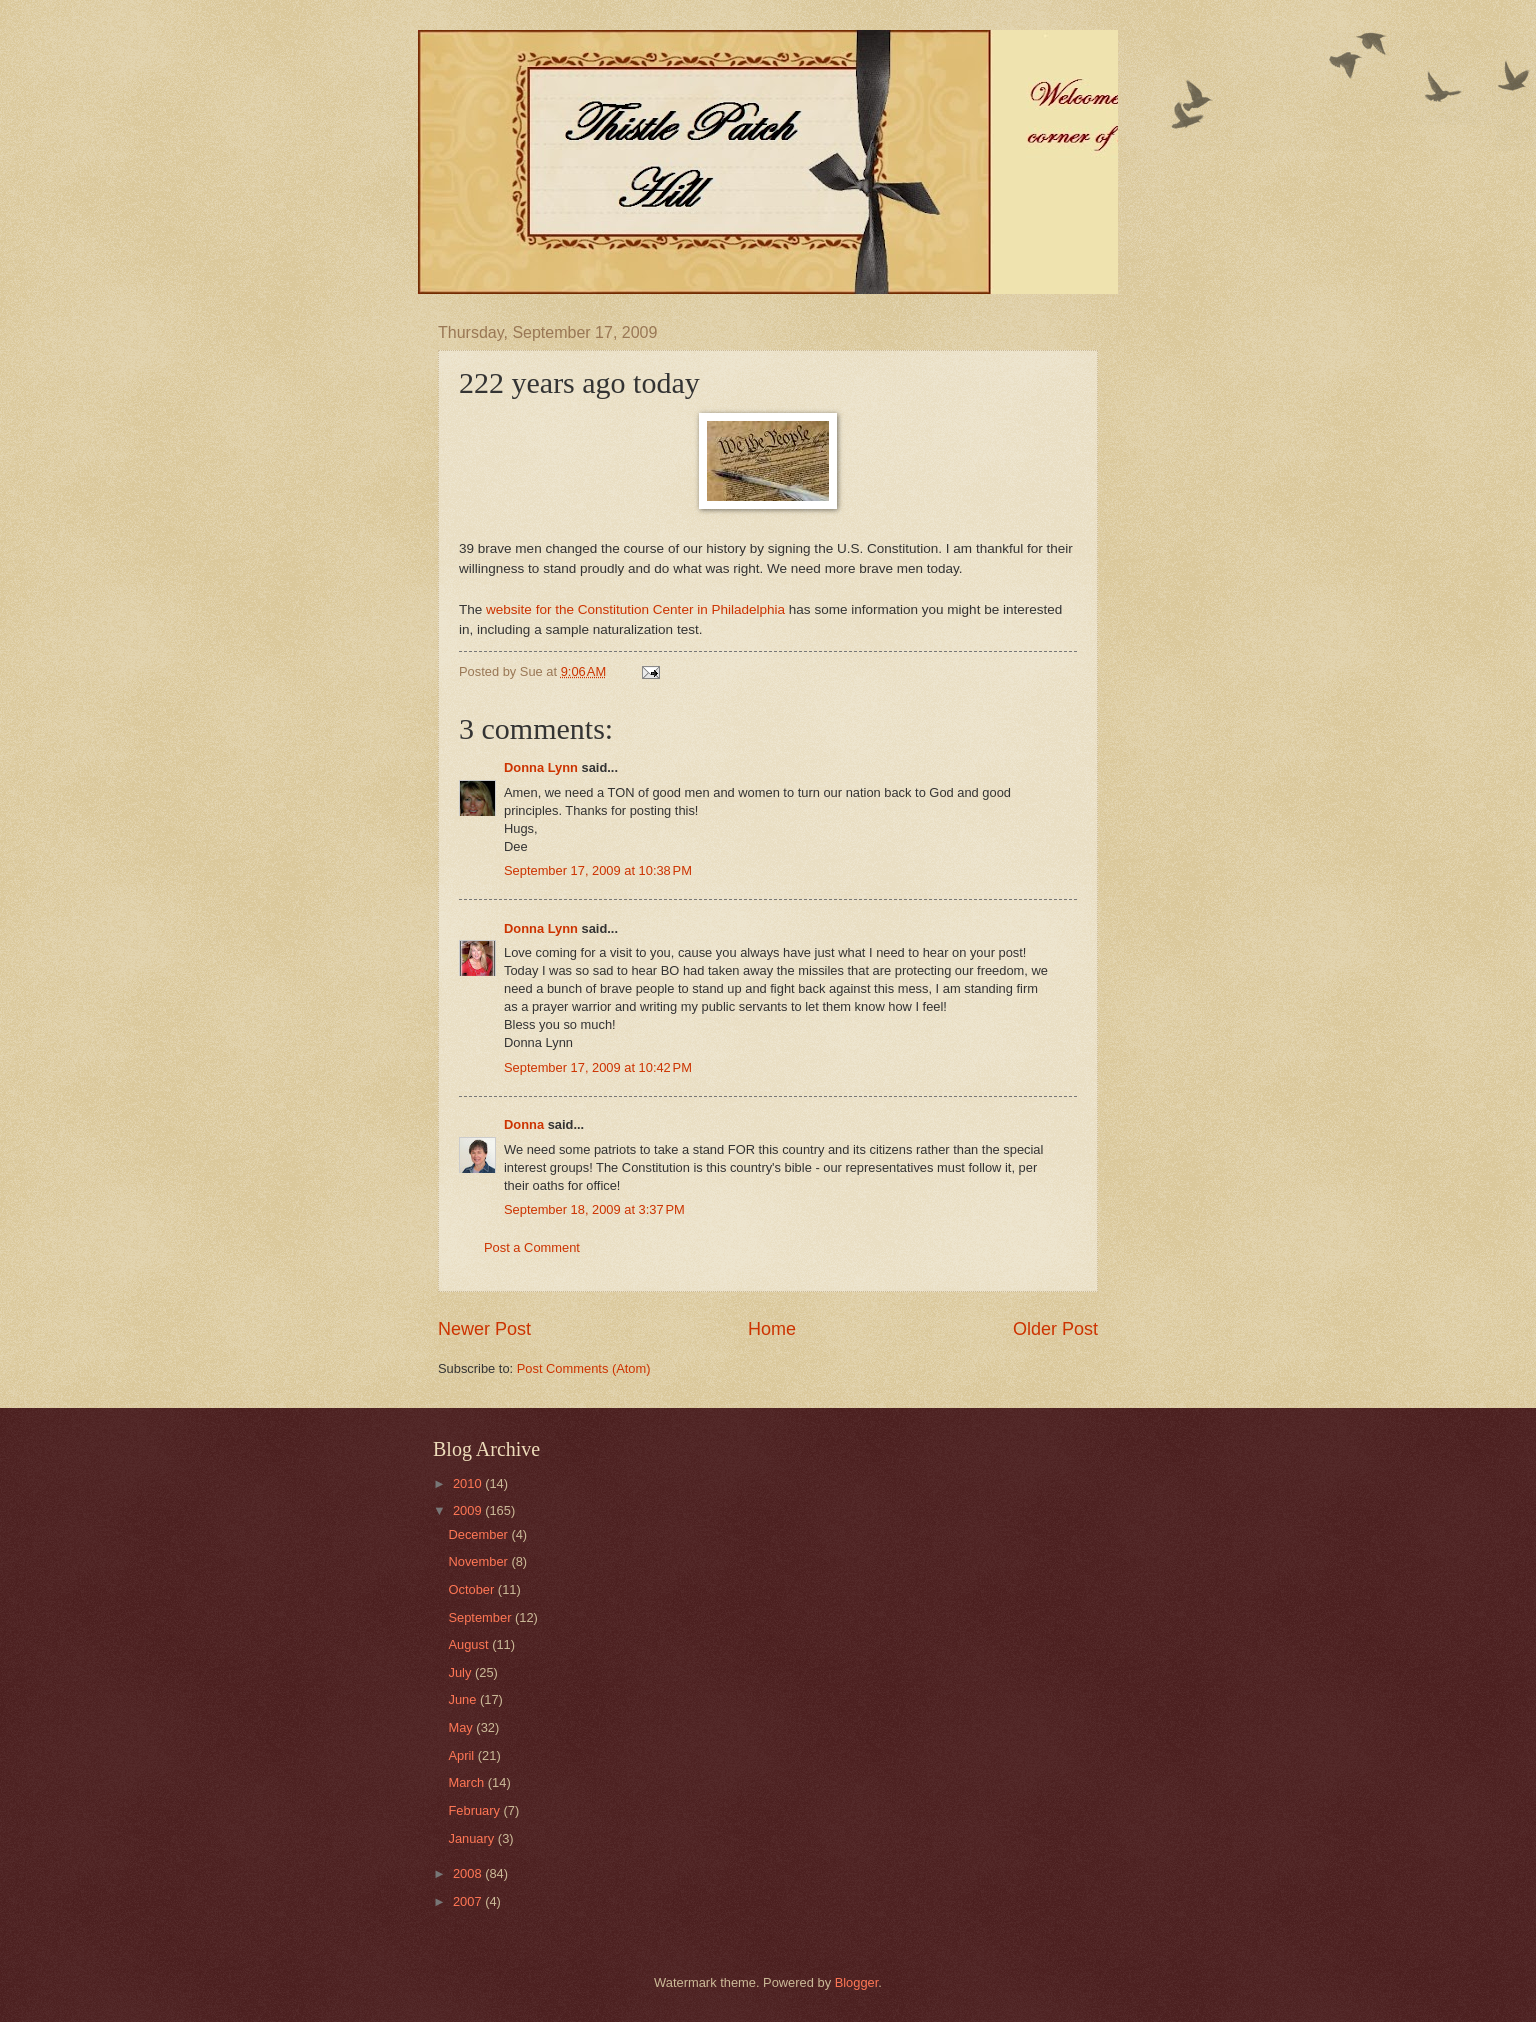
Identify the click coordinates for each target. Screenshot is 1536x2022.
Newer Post (484, 1329)
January (472, 1838)
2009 (469, 1510)
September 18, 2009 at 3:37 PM (594, 1209)
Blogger (857, 1982)
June (464, 1699)
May (462, 1727)
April (462, 1755)
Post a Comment (532, 1247)
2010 (469, 1483)
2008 (469, 1873)
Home (772, 1329)
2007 (469, 1901)
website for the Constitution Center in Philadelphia (635, 609)
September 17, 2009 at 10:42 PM (598, 1067)
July (461, 1672)
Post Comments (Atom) (584, 1368)
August (470, 1644)
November (479, 1561)
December (479, 1534)
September (481, 1617)
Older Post (1055, 1329)
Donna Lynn (541, 767)
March (467, 1782)
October (472, 1589)
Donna (524, 1124)
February (475, 1810)
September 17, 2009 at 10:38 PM (598, 870)
